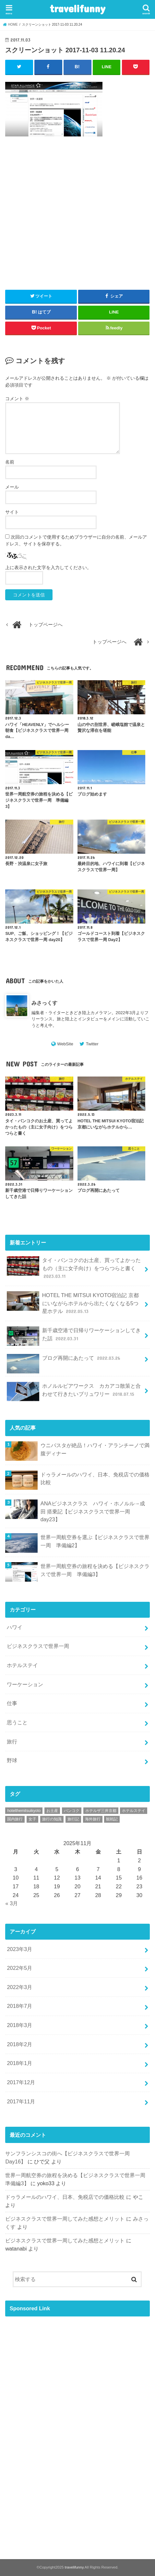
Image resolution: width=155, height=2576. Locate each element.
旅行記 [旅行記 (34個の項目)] (73, 1819)
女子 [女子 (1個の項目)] (32, 1819)
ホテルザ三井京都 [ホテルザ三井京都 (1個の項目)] (100, 1810)
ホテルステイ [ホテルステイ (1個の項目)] (133, 1810)
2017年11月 (21, 2101)
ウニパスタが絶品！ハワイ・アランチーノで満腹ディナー (95, 1449)
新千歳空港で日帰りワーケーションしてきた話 (73, 1336)
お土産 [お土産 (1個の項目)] (52, 1810)
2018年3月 (19, 2025)
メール (12, 487)
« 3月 (11, 1903)
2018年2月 (19, 2044)
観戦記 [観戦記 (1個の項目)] (112, 1819)
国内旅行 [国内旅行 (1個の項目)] (15, 1819)
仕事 (12, 1703)
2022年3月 (19, 1987)
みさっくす (44, 1003)
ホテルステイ (22, 1665)
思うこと (17, 1722)
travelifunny (77, 8)
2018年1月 (19, 2063)
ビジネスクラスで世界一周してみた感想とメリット (65, 2219)
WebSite (65, 1043)
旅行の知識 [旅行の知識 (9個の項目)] (52, 1819)
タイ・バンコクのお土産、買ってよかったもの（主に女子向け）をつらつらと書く (73, 1268)
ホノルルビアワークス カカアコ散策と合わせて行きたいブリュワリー (73, 1391)
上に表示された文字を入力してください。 (48, 567)
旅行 (12, 1741)
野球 (12, 1760)
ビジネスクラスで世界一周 (38, 1646)
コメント (17, 398)
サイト (12, 512)
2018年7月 (19, 2006)
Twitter (92, 1043)
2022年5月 (19, 1968)
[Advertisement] (77, 217)
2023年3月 (19, 1949)
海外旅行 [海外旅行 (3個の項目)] (93, 1819)
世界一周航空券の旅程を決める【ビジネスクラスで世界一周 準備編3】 (95, 1570)
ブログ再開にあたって (64, 1360)
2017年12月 (21, 2082)
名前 (9, 462)
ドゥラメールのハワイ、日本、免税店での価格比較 (95, 1479)
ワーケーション (25, 1684)
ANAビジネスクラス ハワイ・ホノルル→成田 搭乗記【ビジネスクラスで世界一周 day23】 (93, 1511)
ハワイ (14, 1627)
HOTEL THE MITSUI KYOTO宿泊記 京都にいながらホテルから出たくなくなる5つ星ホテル (73, 1303)
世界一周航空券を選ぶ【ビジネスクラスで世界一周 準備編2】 (95, 1541)
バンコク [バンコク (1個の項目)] (71, 1810)
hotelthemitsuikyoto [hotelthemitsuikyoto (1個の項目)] (24, 1810)
